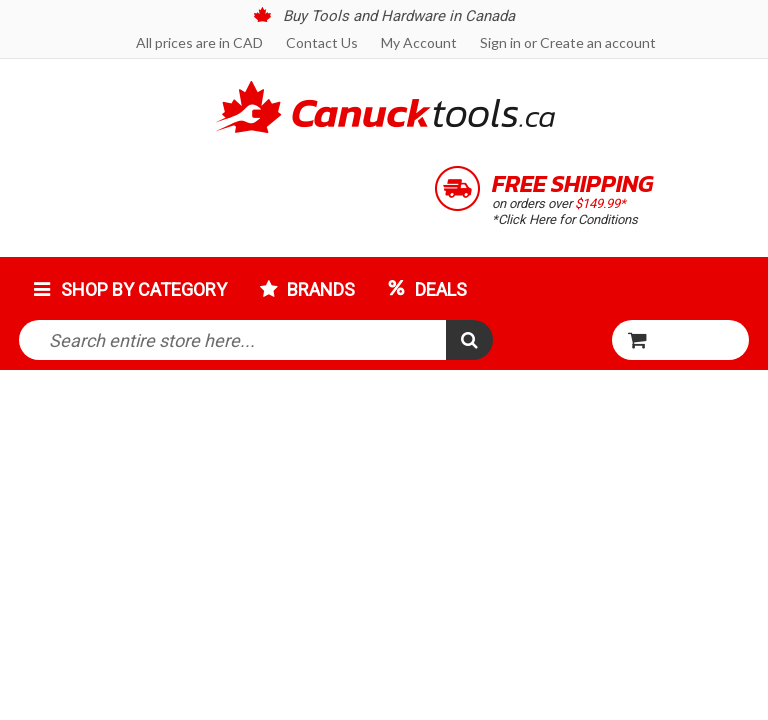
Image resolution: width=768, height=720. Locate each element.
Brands (321, 289)
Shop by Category (144, 289)
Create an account (598, 42)
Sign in (500, 42)
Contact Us (322, 42)
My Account (419, 42)
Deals (441, 289)
